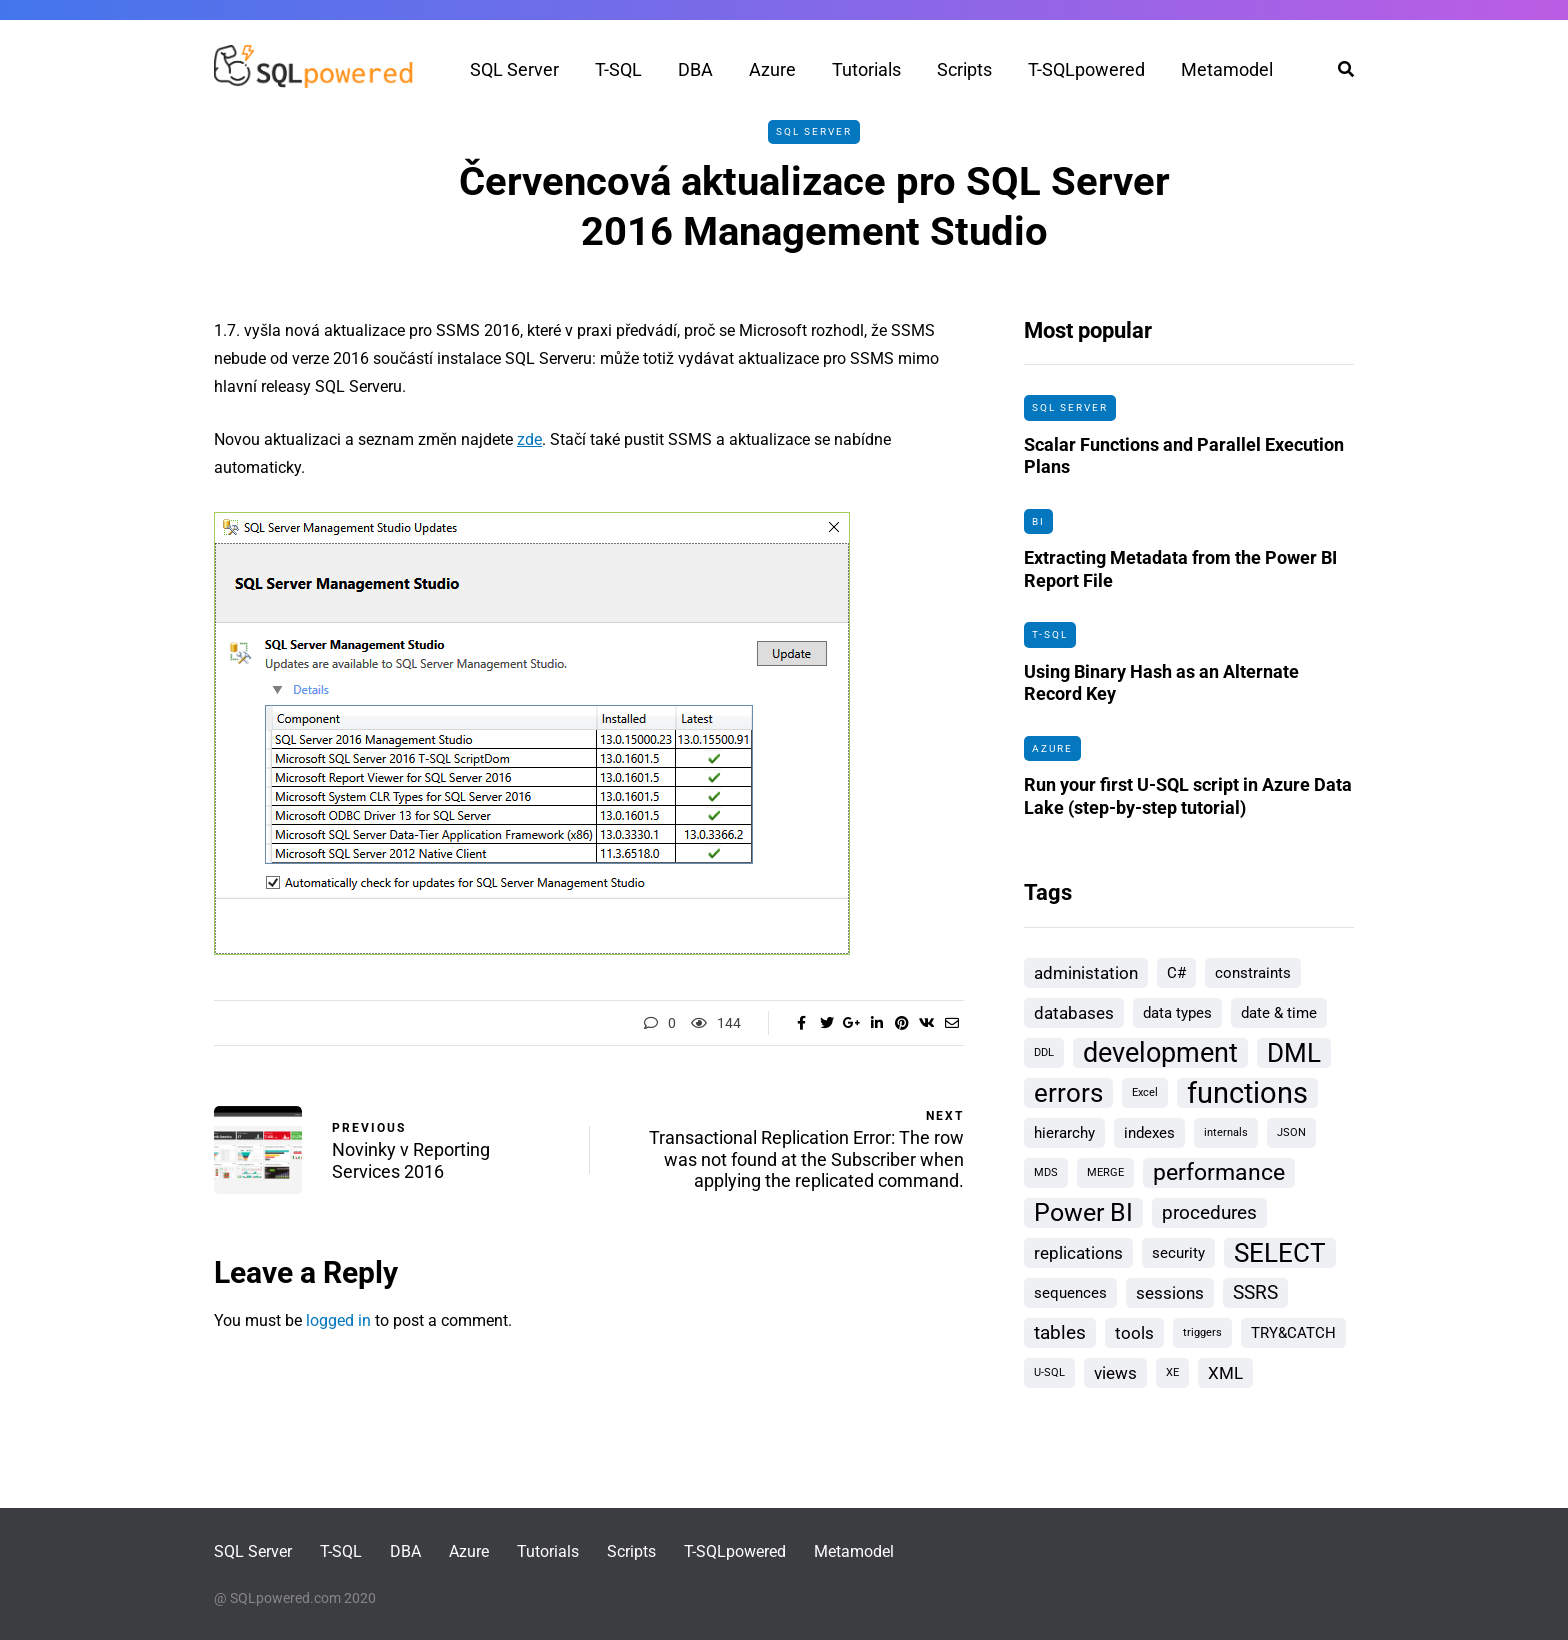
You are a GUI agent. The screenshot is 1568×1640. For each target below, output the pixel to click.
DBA (695, 69)
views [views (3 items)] (1115, 1373)
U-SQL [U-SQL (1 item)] (1049, 1372)
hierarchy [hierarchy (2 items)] (1064, 1133)
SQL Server (514, 69)
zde (529, 439)
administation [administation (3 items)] (1086, 973)
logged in (338, 1320)
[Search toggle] (1338, 69)
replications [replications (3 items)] (1078, 1253)
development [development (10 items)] (1160, 1053)
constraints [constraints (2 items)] (1253, 973)
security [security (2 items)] (1178, 1253)
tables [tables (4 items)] (1060, 1332)
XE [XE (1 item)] (1172, 1372)
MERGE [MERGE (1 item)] (1105, 1172)
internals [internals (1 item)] (1226, 1132)
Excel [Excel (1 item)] (1145, 1092)
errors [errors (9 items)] (1068, 1093)
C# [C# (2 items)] (1176, 973)
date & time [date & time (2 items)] (1279, 1013)
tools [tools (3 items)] (1134, 1333)
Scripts (964, 69)
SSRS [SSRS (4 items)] (1255, 1292)
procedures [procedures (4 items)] (1209, 1212)
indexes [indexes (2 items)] (1149, 1133)
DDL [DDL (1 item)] (1044, 1052)
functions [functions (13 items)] (1247, 1093)
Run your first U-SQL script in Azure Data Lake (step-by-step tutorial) (1188, 806)
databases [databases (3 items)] (1074, 1013)
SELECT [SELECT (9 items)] (1280, 1253)
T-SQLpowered (1086, 69)
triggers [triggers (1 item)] (1202, 1332)
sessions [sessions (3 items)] (1170, 1293)
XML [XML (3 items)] (1225, 1373)
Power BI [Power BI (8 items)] (1083, 1212)
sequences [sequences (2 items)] (1070, 1293)
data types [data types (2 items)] (1177, 1013)
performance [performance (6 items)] (1219, 1172)
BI (1038, 521)
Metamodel (1227, 69)
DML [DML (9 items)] (1294, 1053)
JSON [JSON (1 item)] (1291, 1132)
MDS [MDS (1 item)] (1046, 1172)
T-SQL (618, 69)
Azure (772, 69)
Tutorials (866, 69)
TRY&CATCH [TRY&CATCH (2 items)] (1293, 1333)
